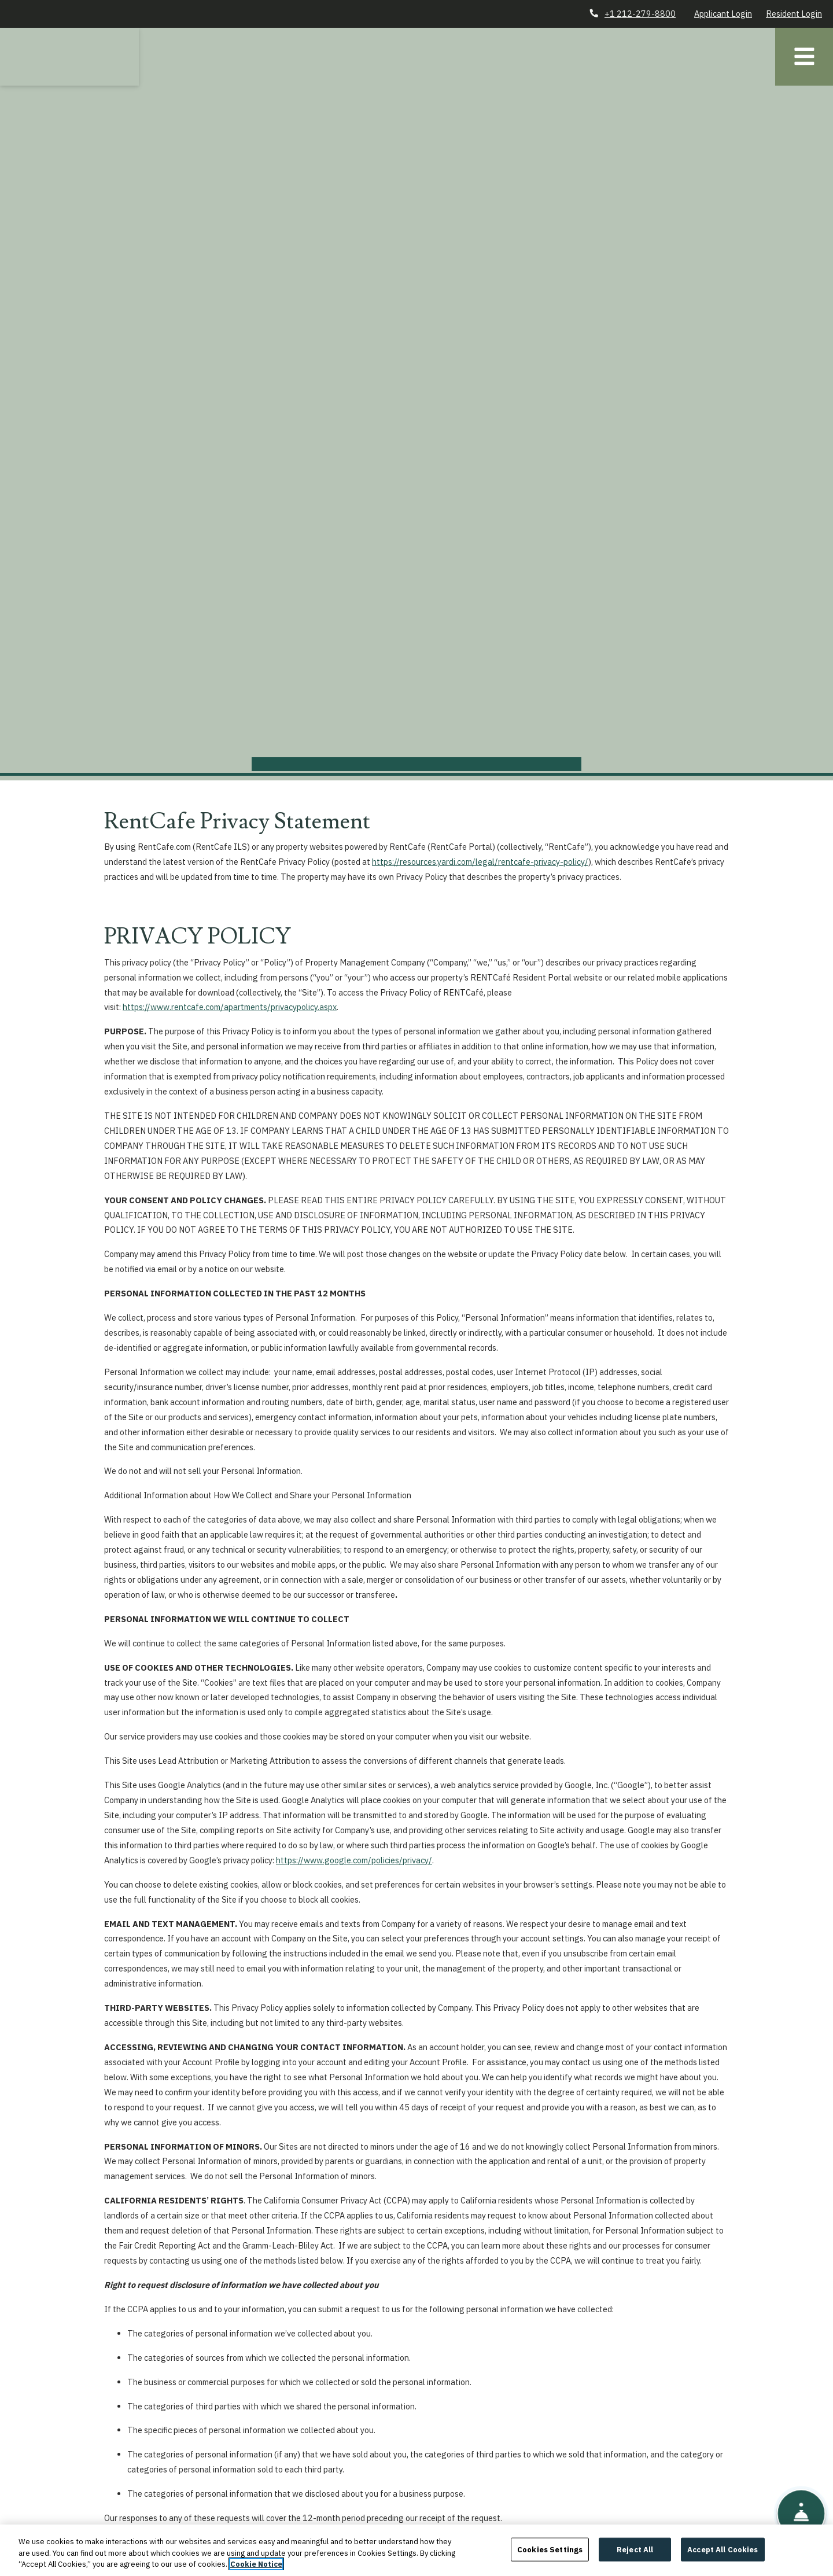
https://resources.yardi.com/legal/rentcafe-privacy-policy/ (480, 861)
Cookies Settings (550, 2558)
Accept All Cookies (722, 2558)
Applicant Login (723, 13)
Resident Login (794, 13)
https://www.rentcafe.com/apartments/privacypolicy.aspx (230, 1006)
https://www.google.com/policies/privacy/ (354, 1860)
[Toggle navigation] (804, 57)
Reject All (635, 2558)
